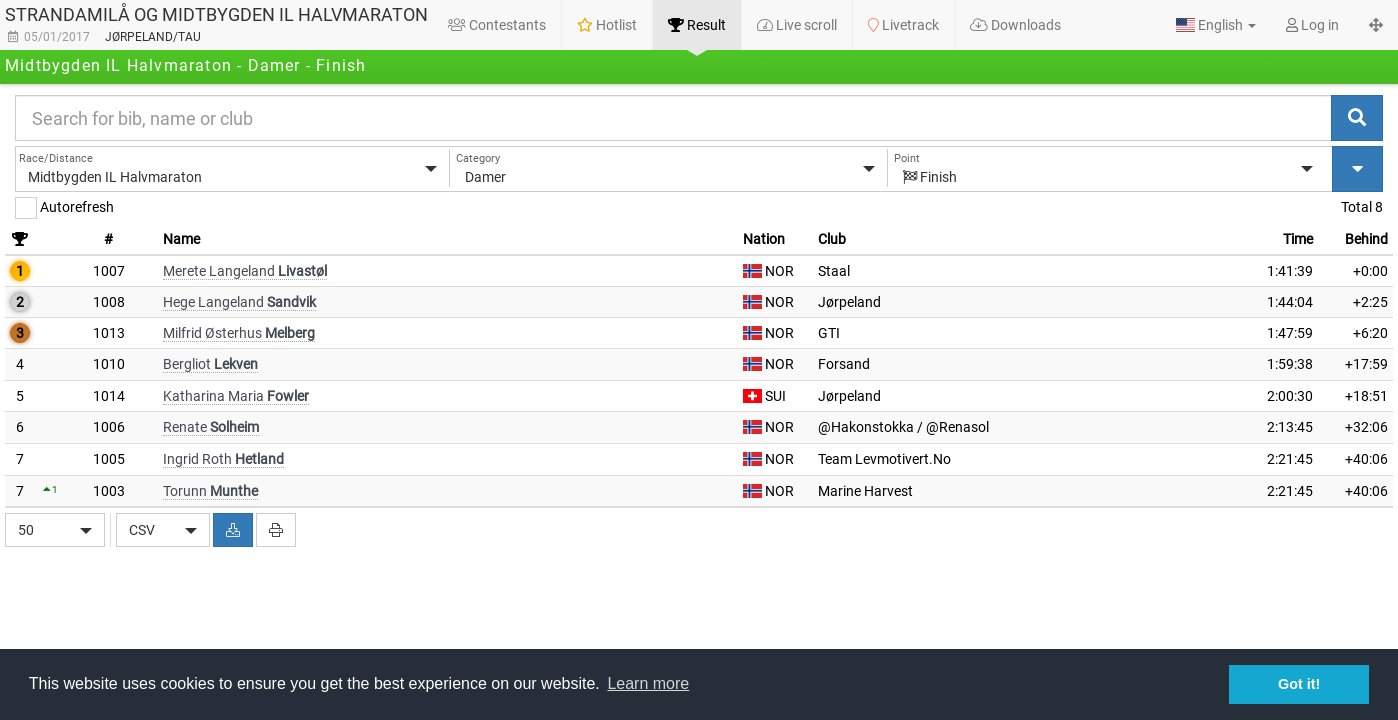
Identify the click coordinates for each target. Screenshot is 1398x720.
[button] (1216, 25)
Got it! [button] (1299, 684)
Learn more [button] (648, 683)
